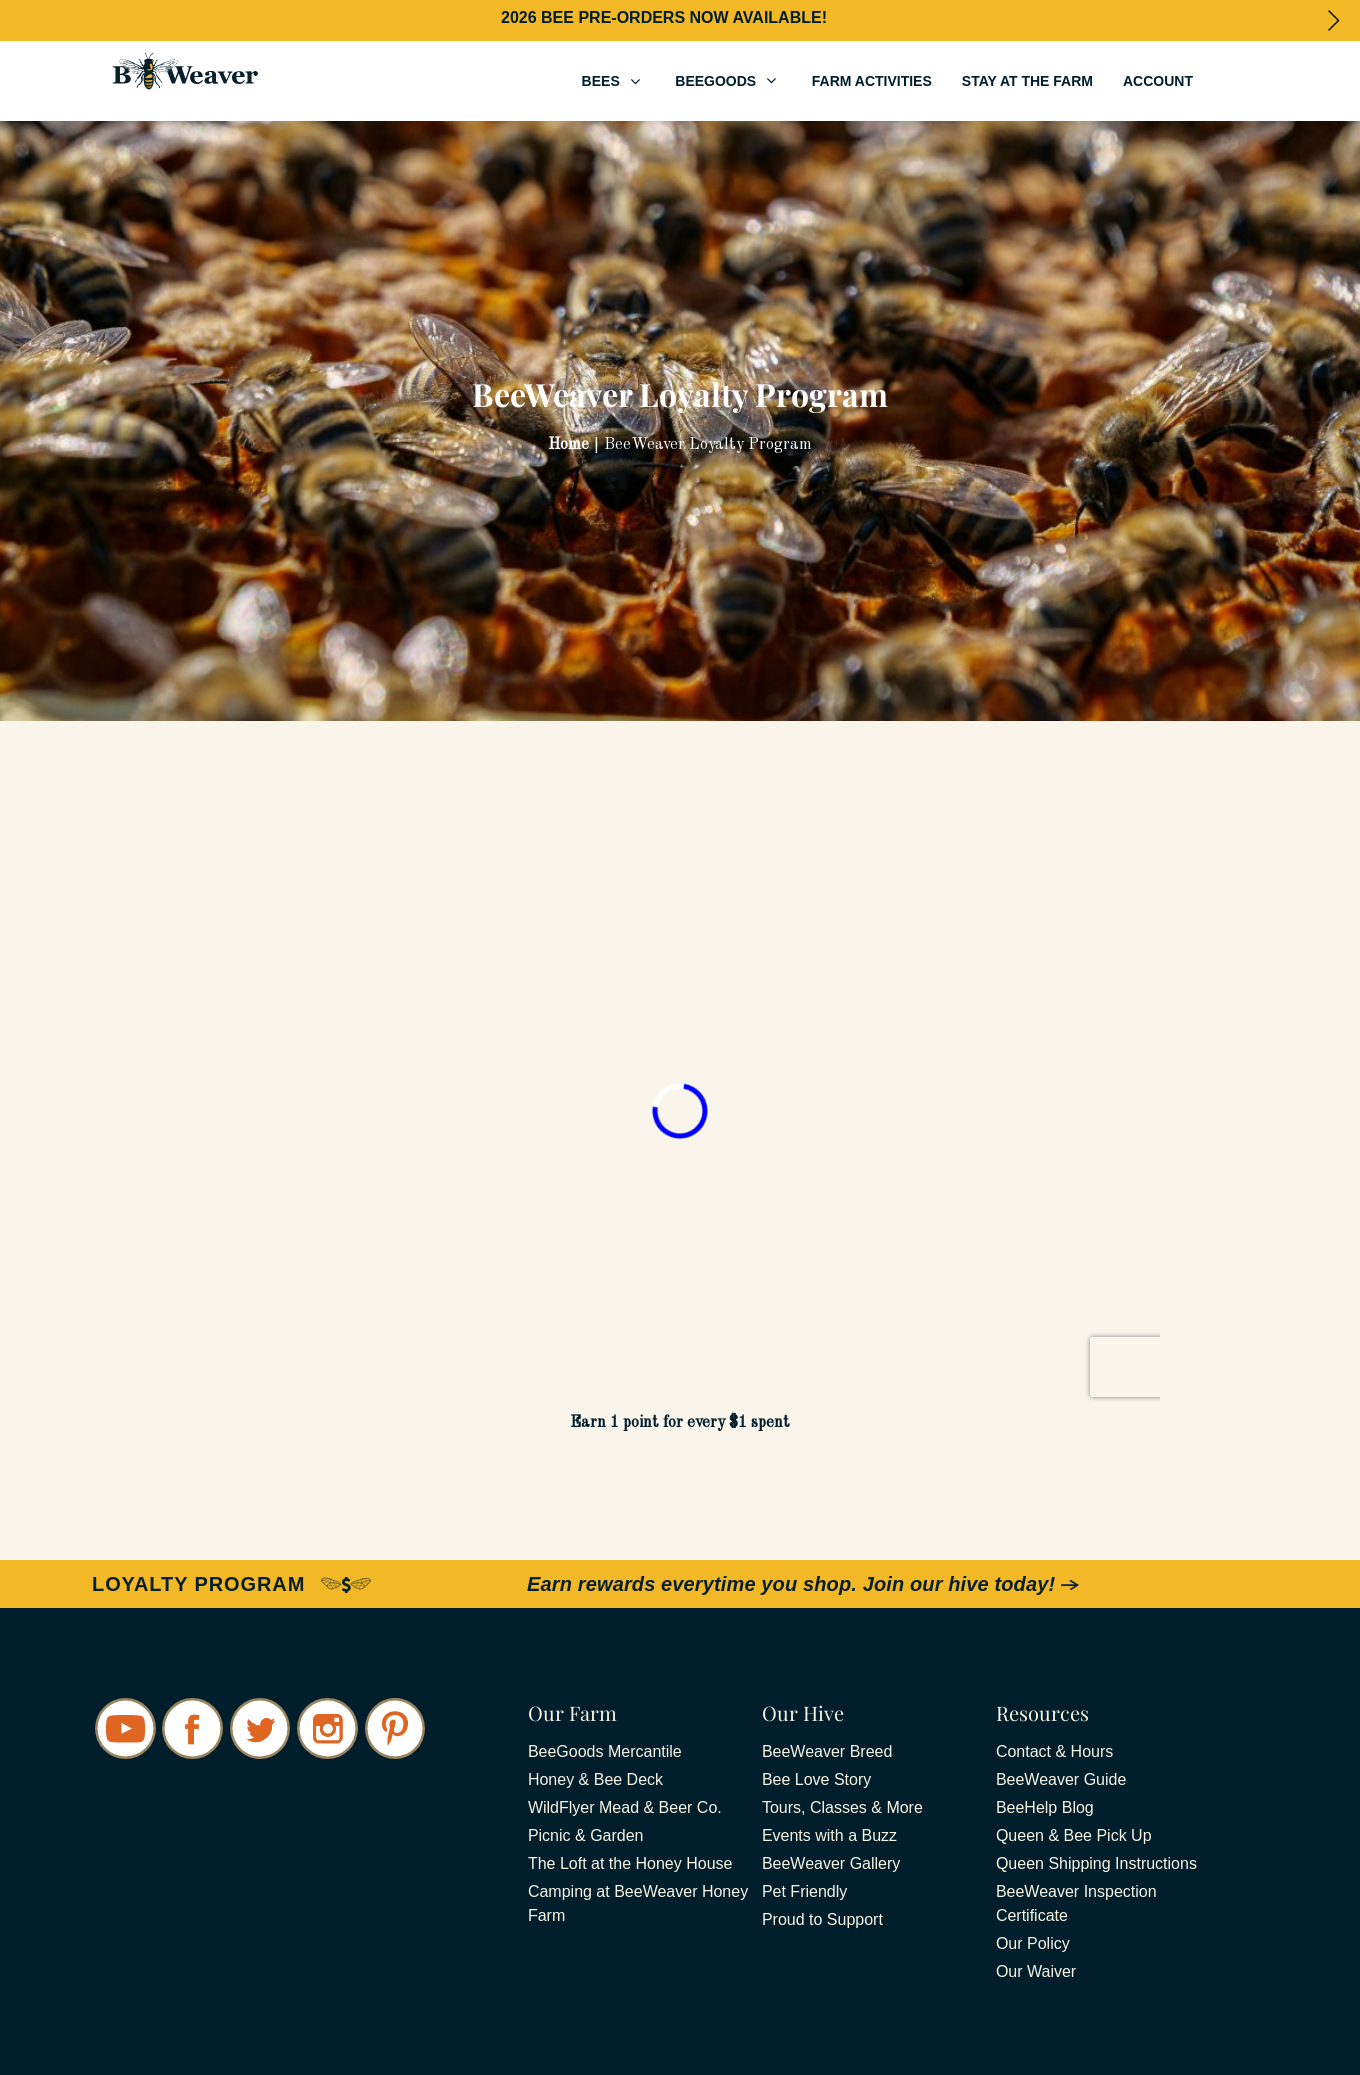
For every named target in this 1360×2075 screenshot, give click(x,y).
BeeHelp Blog (1045, 1807)
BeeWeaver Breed (827, 1751)
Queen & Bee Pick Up (1074, 1835)
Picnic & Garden (586, 1835)
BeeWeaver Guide (1061, 1779)
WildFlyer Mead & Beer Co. (625, 1807)
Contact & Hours (1054, 1751)
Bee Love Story (816, 1779)
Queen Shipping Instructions (1096, 1863)
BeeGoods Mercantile (605, 1751)
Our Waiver (1036, 1971)
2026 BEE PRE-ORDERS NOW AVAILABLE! (664, 17)
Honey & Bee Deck (595, 1779)
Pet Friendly (804, 1891)
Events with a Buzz (829, 1835)
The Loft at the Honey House (630, 1863)
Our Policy (1033, 1943)
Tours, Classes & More (842, 1807)
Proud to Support (822, 1919)
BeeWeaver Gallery (831, 1863)
